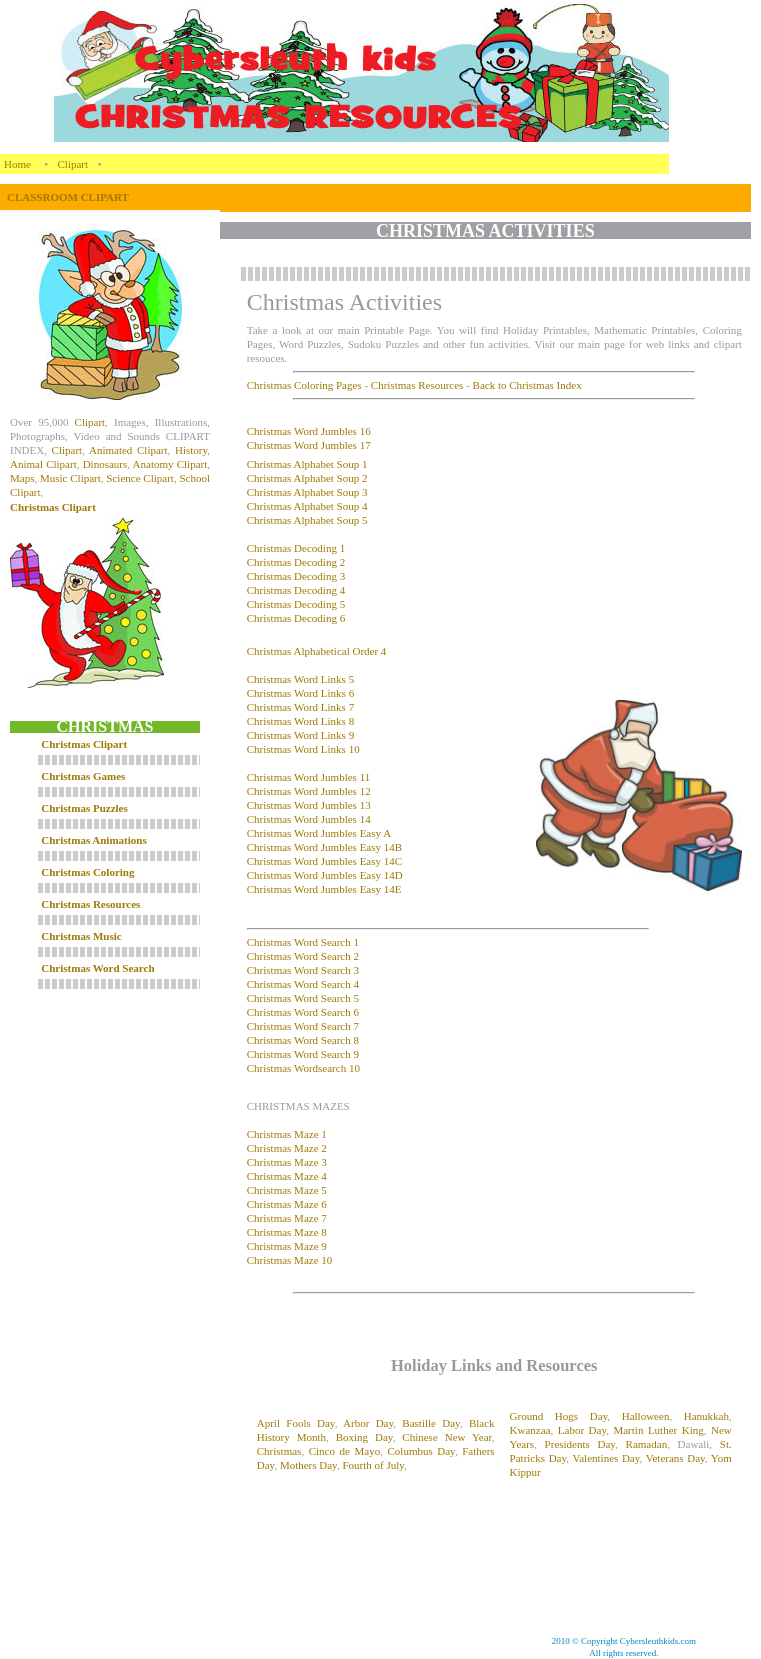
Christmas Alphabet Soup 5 (307, 520)
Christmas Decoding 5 (296, 604)
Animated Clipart (128, 450)
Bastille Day (431, 1423)
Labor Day (582, 1430)
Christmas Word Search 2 (303, 956)
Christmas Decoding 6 (296, 618)
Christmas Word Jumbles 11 (308, 777)
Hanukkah (706, 1416)
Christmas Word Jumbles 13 (309, 805)
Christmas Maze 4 (287, 1176)
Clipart (73, 164)
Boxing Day (364, 1437)
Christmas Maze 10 (290, 1260)
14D (392, 875)
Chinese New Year (447, 1437)
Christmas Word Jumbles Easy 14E (324, 889)
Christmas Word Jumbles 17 (309, 445)
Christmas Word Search (97, 968)
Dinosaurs (105, 464)
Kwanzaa (530, 1430)
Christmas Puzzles (84, 808)
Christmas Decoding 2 (296, 562)
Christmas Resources (90, 904)
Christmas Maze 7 (287, 1218)
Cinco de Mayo (344, 1451)
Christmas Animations (93, 840)
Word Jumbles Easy (337, 875)
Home (17, 164)
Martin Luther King (658, 1430)
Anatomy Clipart (170, 464)
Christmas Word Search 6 (303, 1012)
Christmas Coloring (87, 872)
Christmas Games (83, 776)
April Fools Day (296, 1423)
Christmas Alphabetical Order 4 (317, 651)
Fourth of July (373, 1465)
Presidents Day (580, 1444)
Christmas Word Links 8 (300, 721)
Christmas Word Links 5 (300, 679)
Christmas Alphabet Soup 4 (307, 506)
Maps (22, 478)
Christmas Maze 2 (287, 1148)
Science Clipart (140, 478)
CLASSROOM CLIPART (68, 197)
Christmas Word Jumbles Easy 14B (324, 847)
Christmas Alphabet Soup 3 (307, 492)
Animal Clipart (43, 464)
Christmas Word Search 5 (303, 998)
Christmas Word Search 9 (303, 1054)
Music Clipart (70, 478)
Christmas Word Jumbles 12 (309, 791)
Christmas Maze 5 (287, 1190)
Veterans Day (675, 1458)
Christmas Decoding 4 (296, 590)
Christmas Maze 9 (287, 1246)
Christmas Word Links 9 (300, 735)
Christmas (270, 861)
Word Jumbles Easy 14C (348, 861)
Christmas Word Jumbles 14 (309, 819)
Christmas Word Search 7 (303, 1026)
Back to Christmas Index (527, 385)
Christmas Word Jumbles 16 (309, 431)
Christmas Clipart (53, 507)
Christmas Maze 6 (287, 1204)
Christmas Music (81, 936)
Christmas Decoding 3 (296, 576)
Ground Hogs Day (559, 1416)
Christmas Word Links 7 (300, 707)
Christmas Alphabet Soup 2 (307, 478)
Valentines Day (605, 1458)
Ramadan (647, 1444)
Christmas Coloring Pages (304, 385)
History (191, 450)
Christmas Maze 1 (287, 1134)
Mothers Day (308, 1465)
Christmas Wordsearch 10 (303, 1068)
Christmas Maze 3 (287, 1162)
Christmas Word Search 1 (303, 942)
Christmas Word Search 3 (303, 970)
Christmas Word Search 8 (303, 1040)
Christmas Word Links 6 (300, 693)
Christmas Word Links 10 (303, 749)
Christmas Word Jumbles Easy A (319, 833)
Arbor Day (368, 1423)
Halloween (646, 1416)
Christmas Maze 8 (287, 1232)
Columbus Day (421, 1451)
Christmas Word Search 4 (303, 984)
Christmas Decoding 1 (296, 548)
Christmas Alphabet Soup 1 (307, 464)
